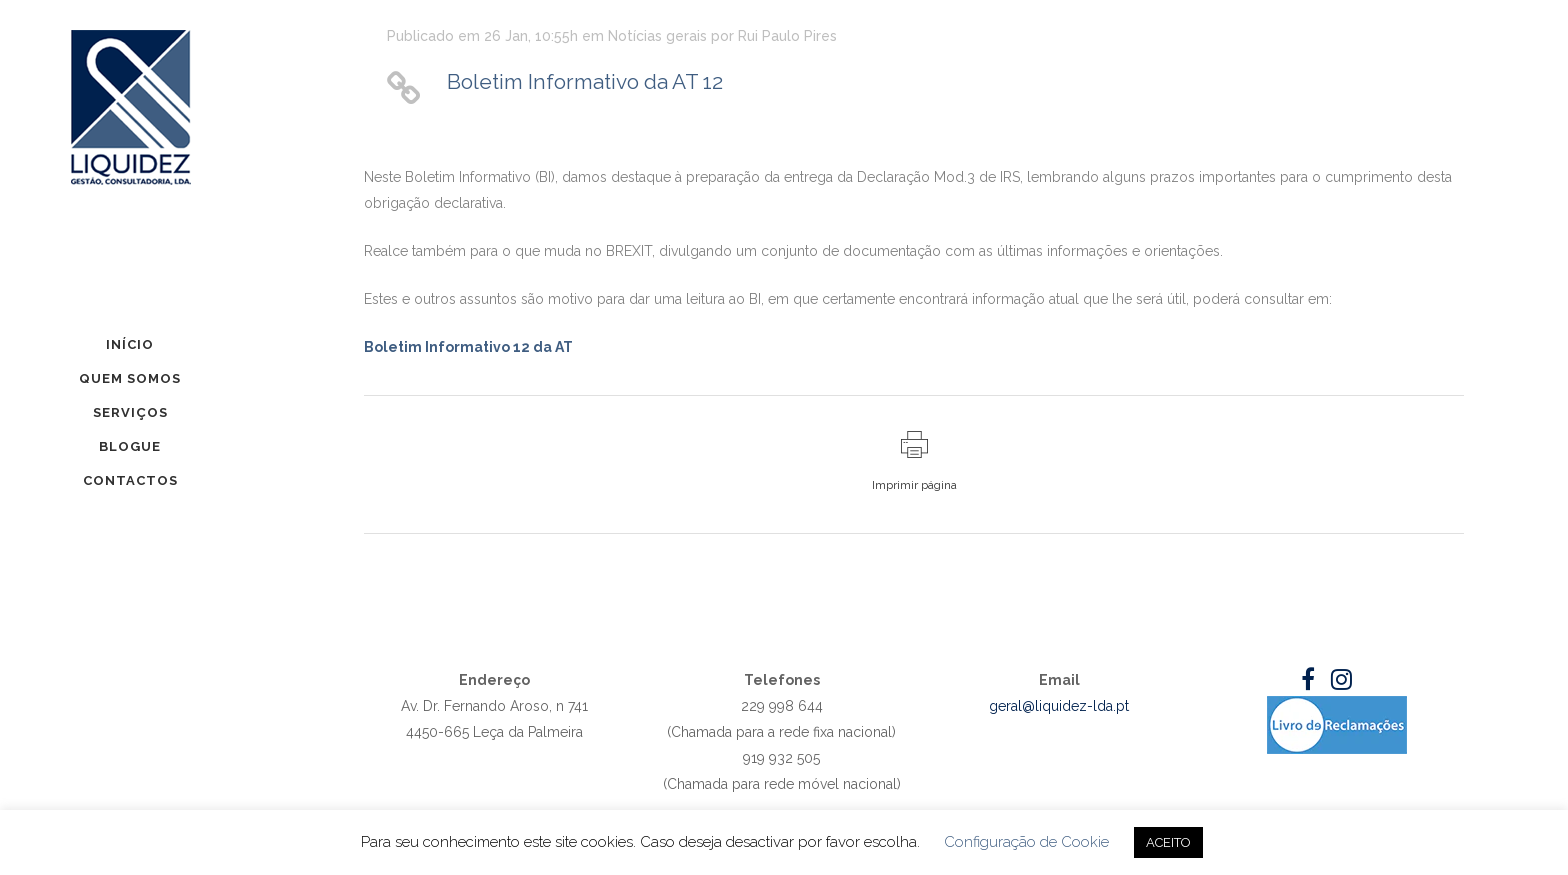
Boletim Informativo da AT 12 (585, 81)
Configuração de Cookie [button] (1026, 842)
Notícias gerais (657, 36)
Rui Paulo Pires (787, 36)
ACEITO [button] (1168, 842)
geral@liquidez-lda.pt (1059, 706)
